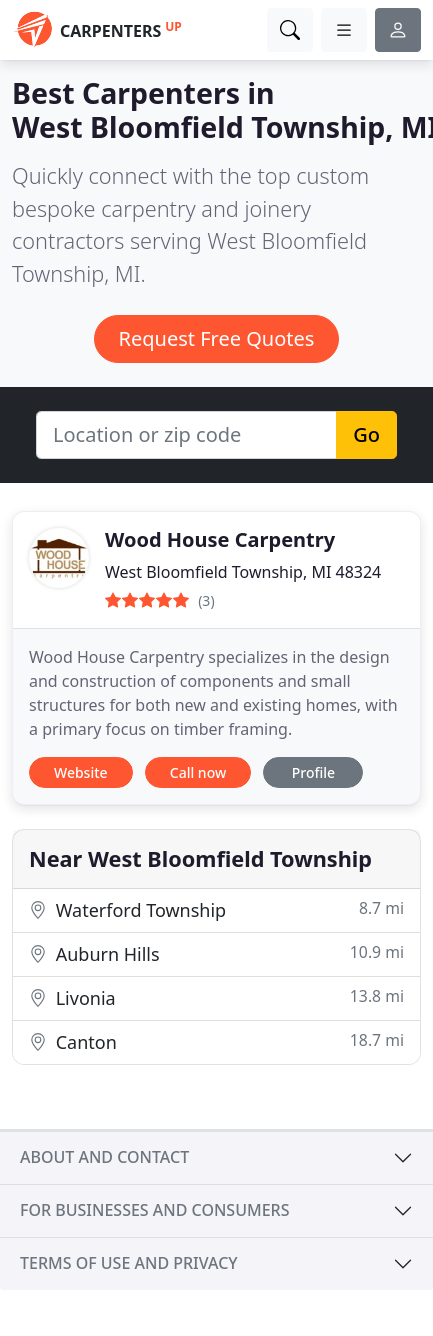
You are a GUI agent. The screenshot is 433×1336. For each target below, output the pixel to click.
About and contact (104, 1157)
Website (81, 772)
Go (366, 434)
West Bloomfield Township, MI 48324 (243, 572)
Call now (198, 772)
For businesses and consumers (154, 1210)
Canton (216, 1041)
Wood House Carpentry (220, 539)
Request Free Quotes (217, 338)
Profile (313, 772)
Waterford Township (216, 909)
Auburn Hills (216, 953)
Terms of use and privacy (129, 1263)
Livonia (216, 997)
